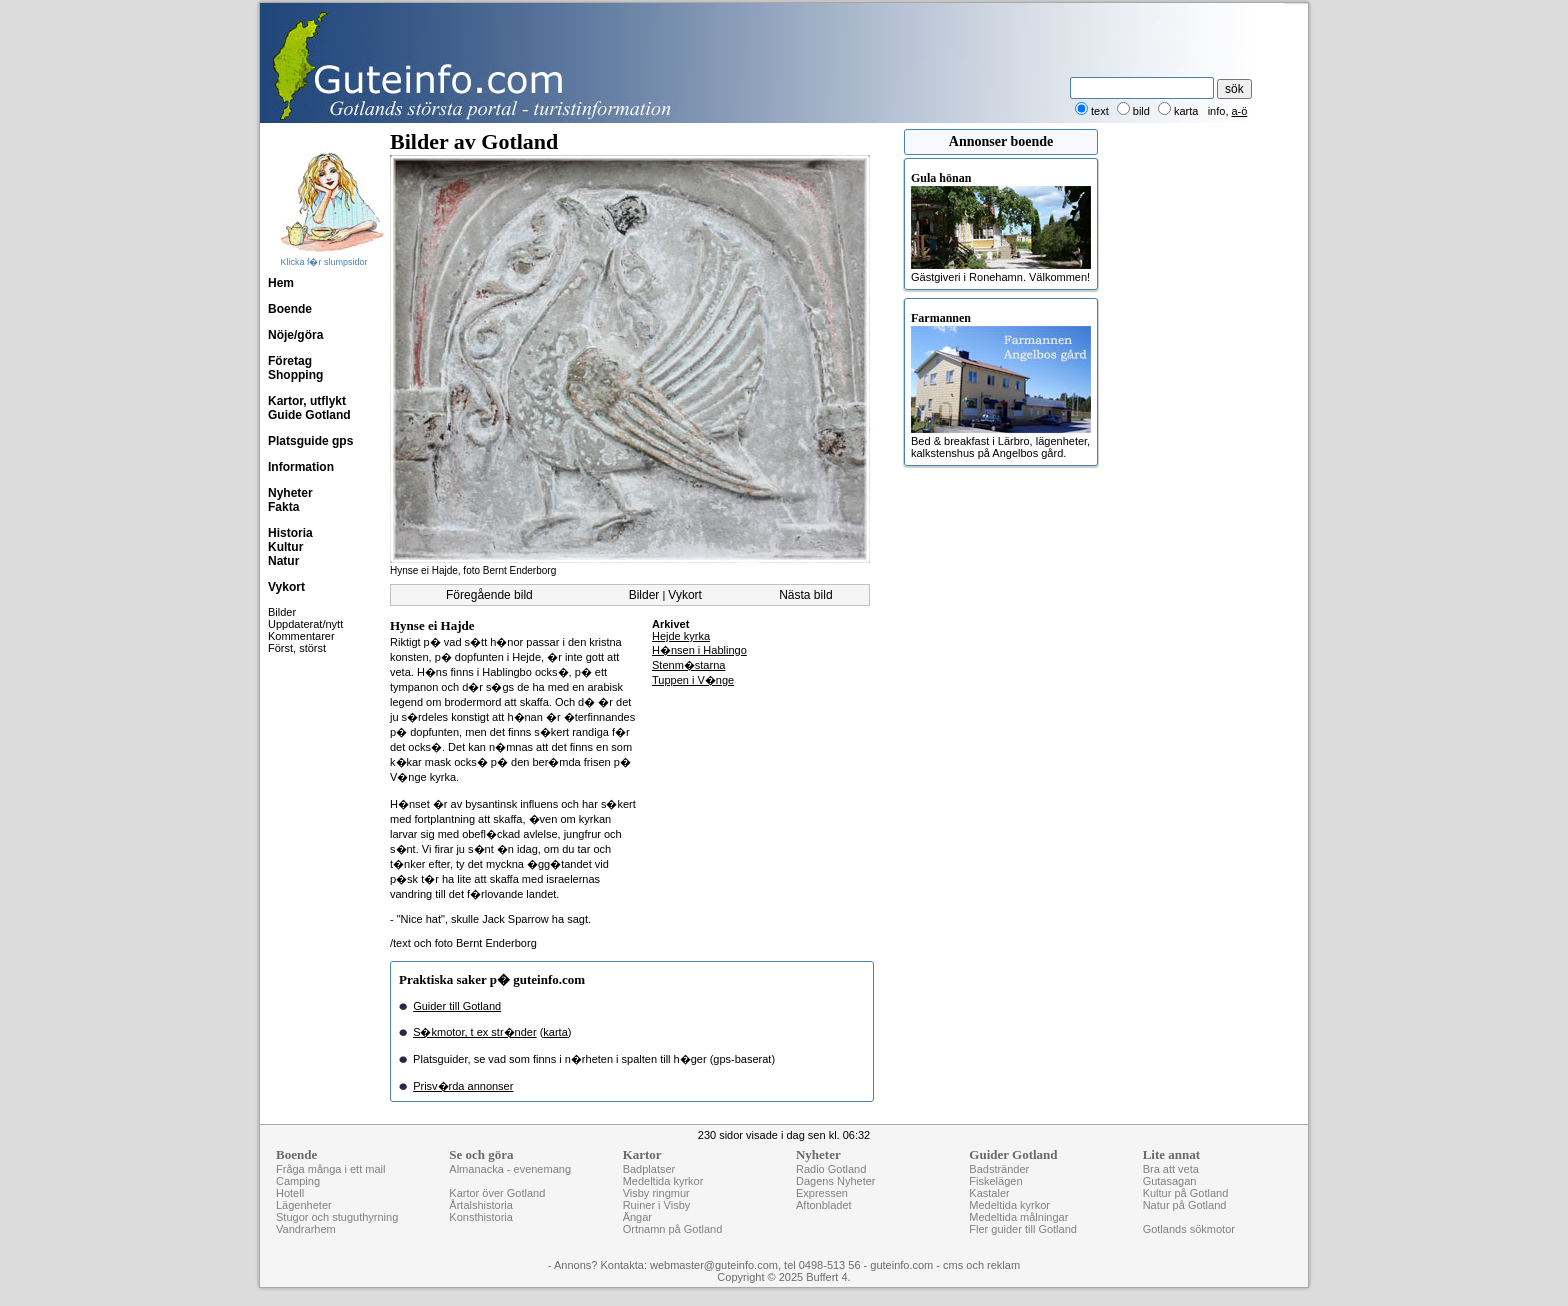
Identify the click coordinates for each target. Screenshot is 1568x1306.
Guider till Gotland (457, 1006)
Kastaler (989, 1193)
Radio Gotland (831, 1169)
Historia (290, 533)
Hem (281, 283)
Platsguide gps (310, 441)
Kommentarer (301, 636)
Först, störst (297, 648)
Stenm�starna (688, 665)
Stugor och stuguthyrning (337, 1217)
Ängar (637, 1217)
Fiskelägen (995, 1181)
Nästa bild (805, 595)
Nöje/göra (295, 335)
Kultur (285, 547)
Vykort (286, 587)
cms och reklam (981, 1265)
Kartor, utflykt (307, 401)
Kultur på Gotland (1186, 1193)
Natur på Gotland (1185, 1205)
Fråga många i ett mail (330, 1169)
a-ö (1240, 111)
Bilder (282, 612)
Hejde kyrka (681, 636)
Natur (283, 561)
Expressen (822, 1193)
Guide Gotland (309, 415)
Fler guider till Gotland (1023, 1229)
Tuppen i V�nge (693, 680)
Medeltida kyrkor (663, 1181)
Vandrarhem (306, 1229)
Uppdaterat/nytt (305, 624)
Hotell (290, 1193)
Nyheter (290, 493)
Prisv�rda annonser (463, 1086)
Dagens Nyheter (836, 1181)
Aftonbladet (824, 1205)
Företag (290, 361)
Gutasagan (1170, 1181)
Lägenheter (304, 1205)
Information (301, 467)
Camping (298, 1181)
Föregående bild (489, 595)
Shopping (295, 375)
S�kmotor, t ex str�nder (474, 1032)
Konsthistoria (481, 1217)
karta (555, 1032)
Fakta (283, 507)
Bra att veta (1171, 1169)
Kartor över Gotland (497, 1193)
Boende (290, 309)
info (1217, 111)
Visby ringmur (656, 1193)
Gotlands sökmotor (1189, 1229)
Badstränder (999, 1169)
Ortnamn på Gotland (673, 1229)
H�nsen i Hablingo (699, 650)
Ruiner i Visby (657, 1205)
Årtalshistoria (481, 1205)
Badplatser (649, 1169)
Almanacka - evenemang (510, 1169)
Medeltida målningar (1018, 1217)
